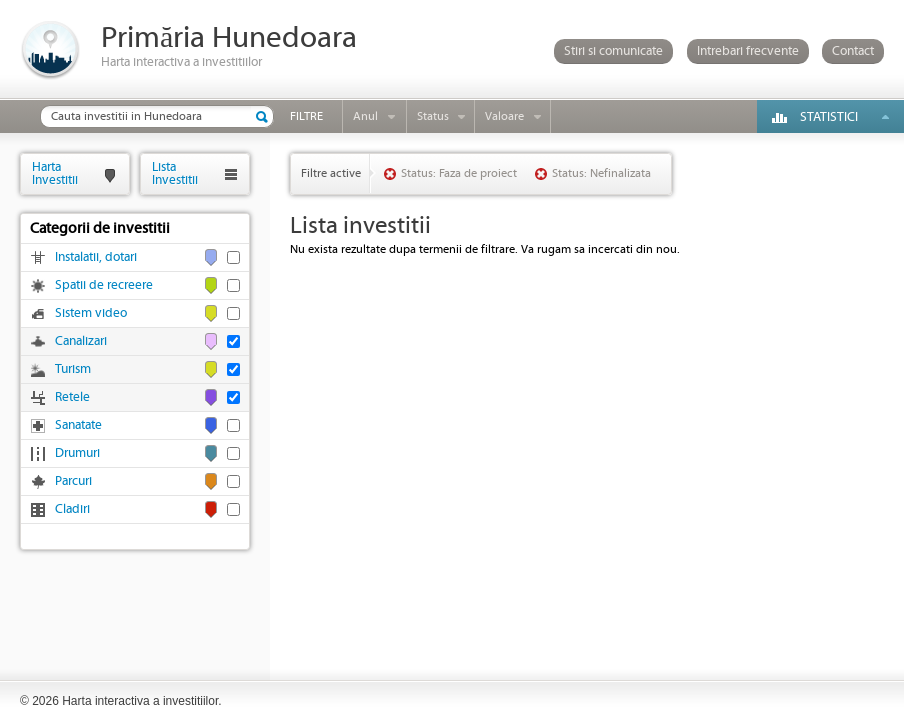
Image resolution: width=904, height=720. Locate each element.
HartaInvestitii (55, 173)
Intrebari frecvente (748, 51)
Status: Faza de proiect (459, 173)
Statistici (829, 117)
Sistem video (91, 313)
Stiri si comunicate (613, 51)
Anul (365, 116)
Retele (72, 397)
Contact (853, 51)
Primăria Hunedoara (229, 38)
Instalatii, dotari (96, 257)
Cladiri (72, 509)
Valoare (504, 116)
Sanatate (78, 425)
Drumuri (77, 453)
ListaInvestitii (175, 173)
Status (433, 116)
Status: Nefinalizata (601, 173)
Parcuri (73, 481)
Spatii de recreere (104, 285)
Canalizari (81, 341)
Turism (73, 369)
